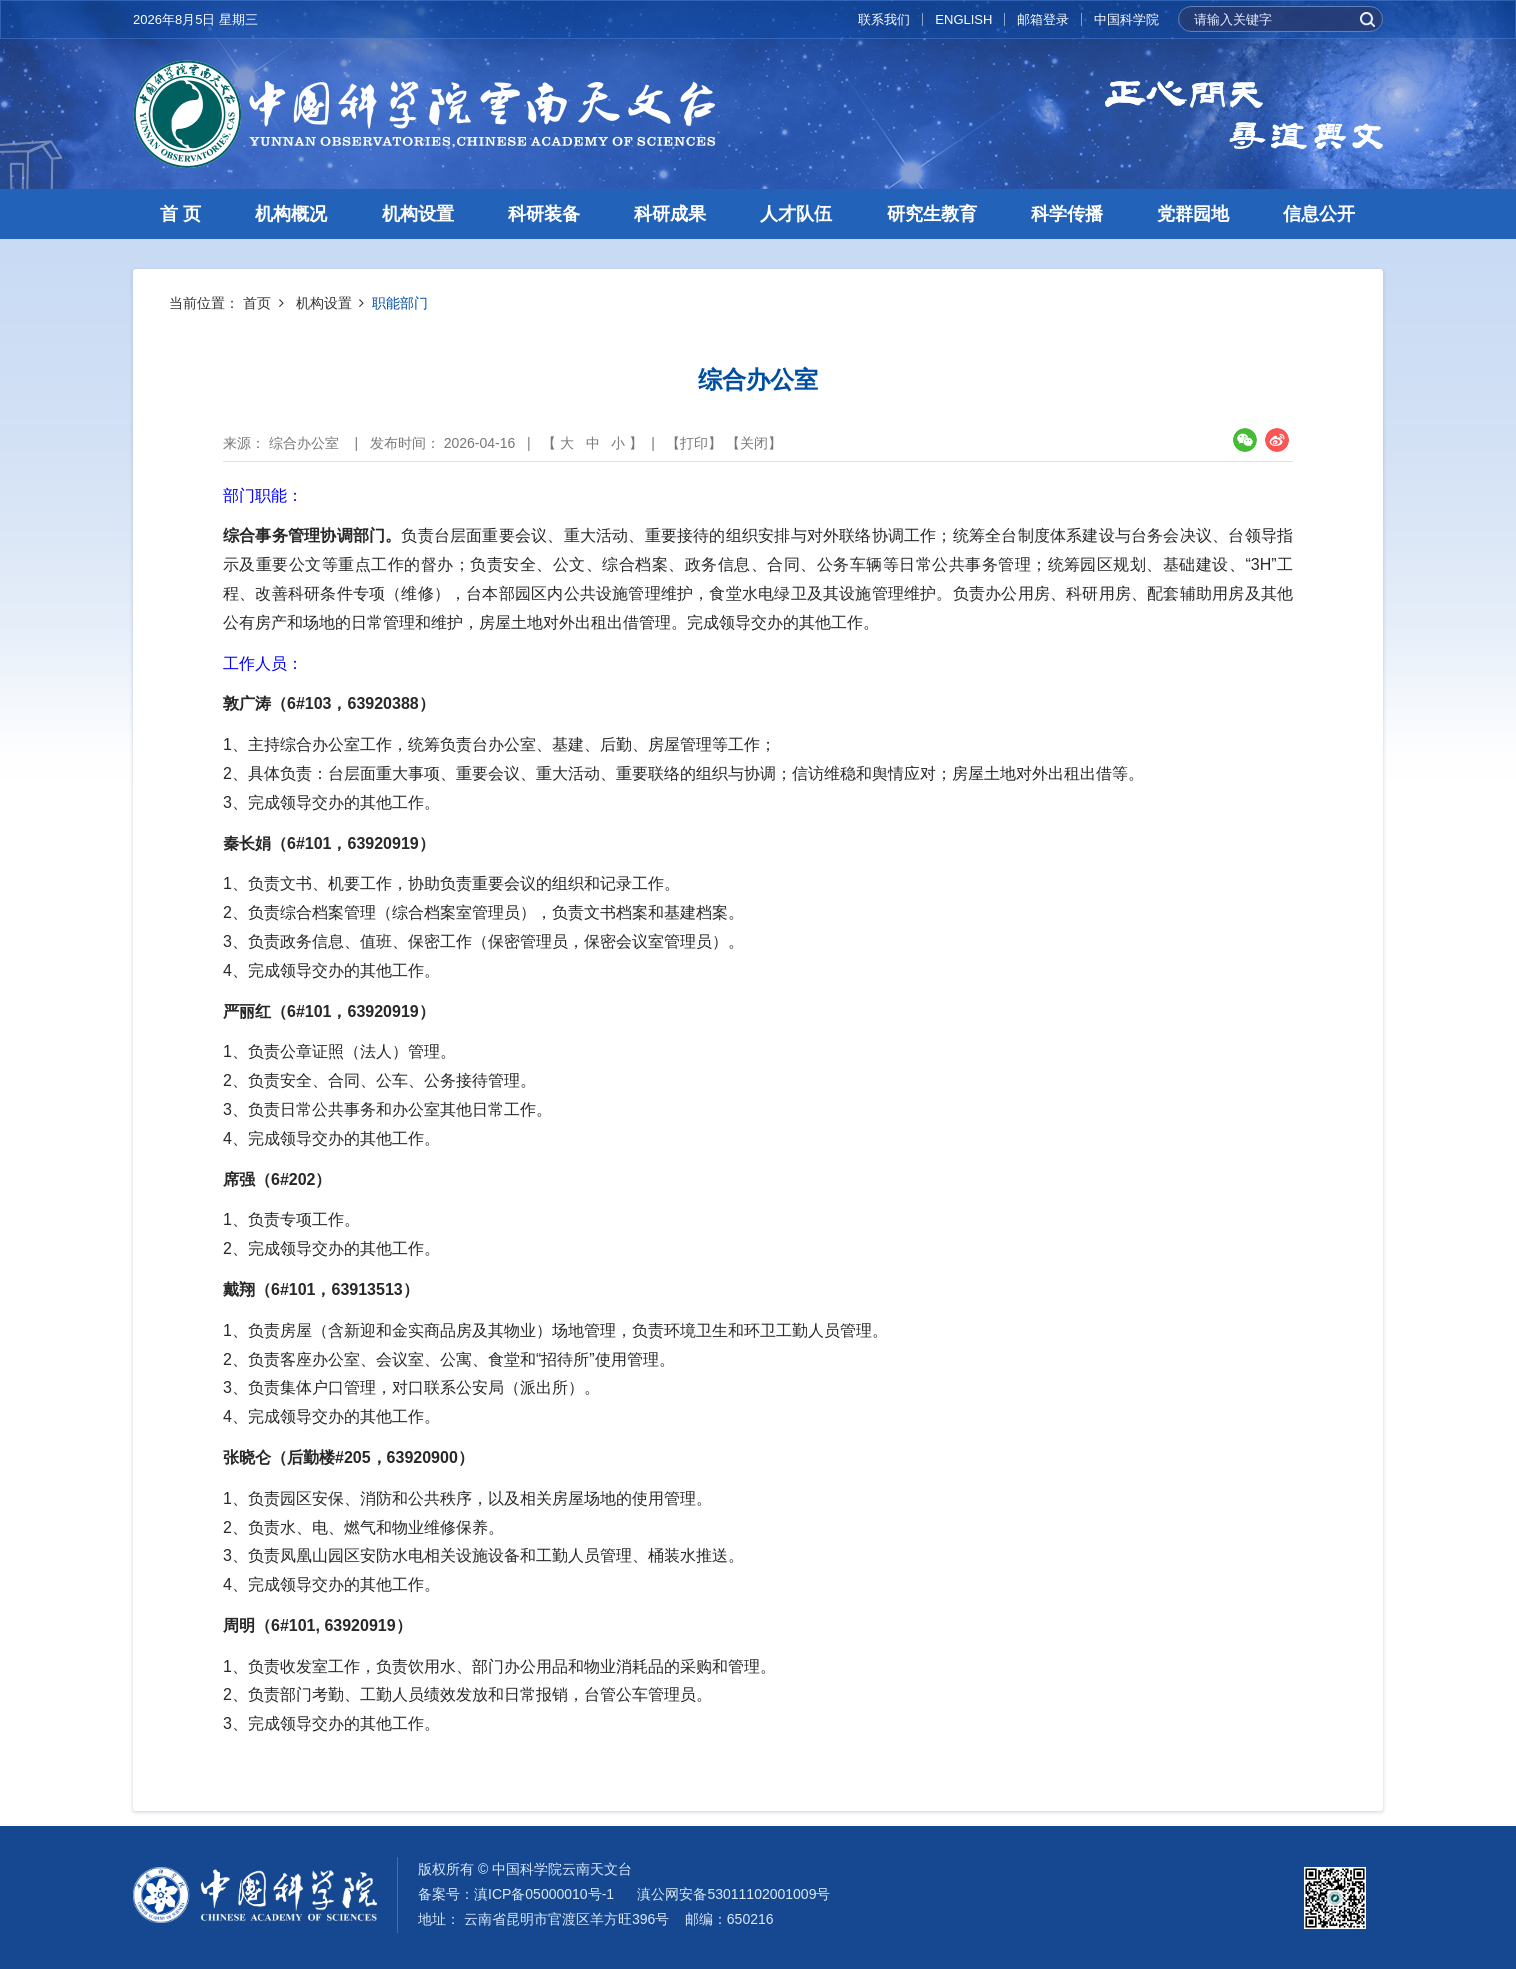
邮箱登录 (1043, 19)
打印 (694, 443)
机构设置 (418, 214)
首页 (257, 303)
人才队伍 (796, 214)
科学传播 (1067, 214)
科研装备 (544, 214)
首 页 (180, 214)
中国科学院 (1126, 19)
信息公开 (1319, 214)
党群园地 (1193, 214)
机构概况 (291, 214)
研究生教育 (932, 214)
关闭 (754, 443)
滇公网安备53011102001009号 (733, 1894)
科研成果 (670, 214)
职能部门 (400, 303)
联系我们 (884, 19)
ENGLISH (963, 19)
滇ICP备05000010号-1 (544, 1894)
